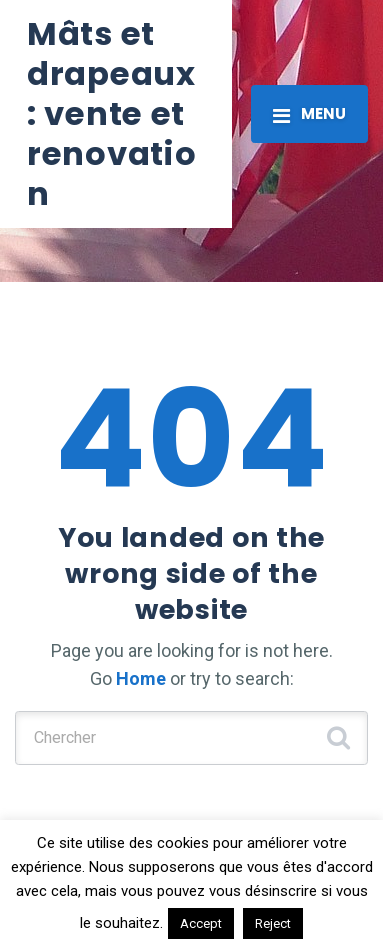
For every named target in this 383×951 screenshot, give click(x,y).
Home (141, 678)
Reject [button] (273, 923)
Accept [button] (201, 923)
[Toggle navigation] (309, 114)
